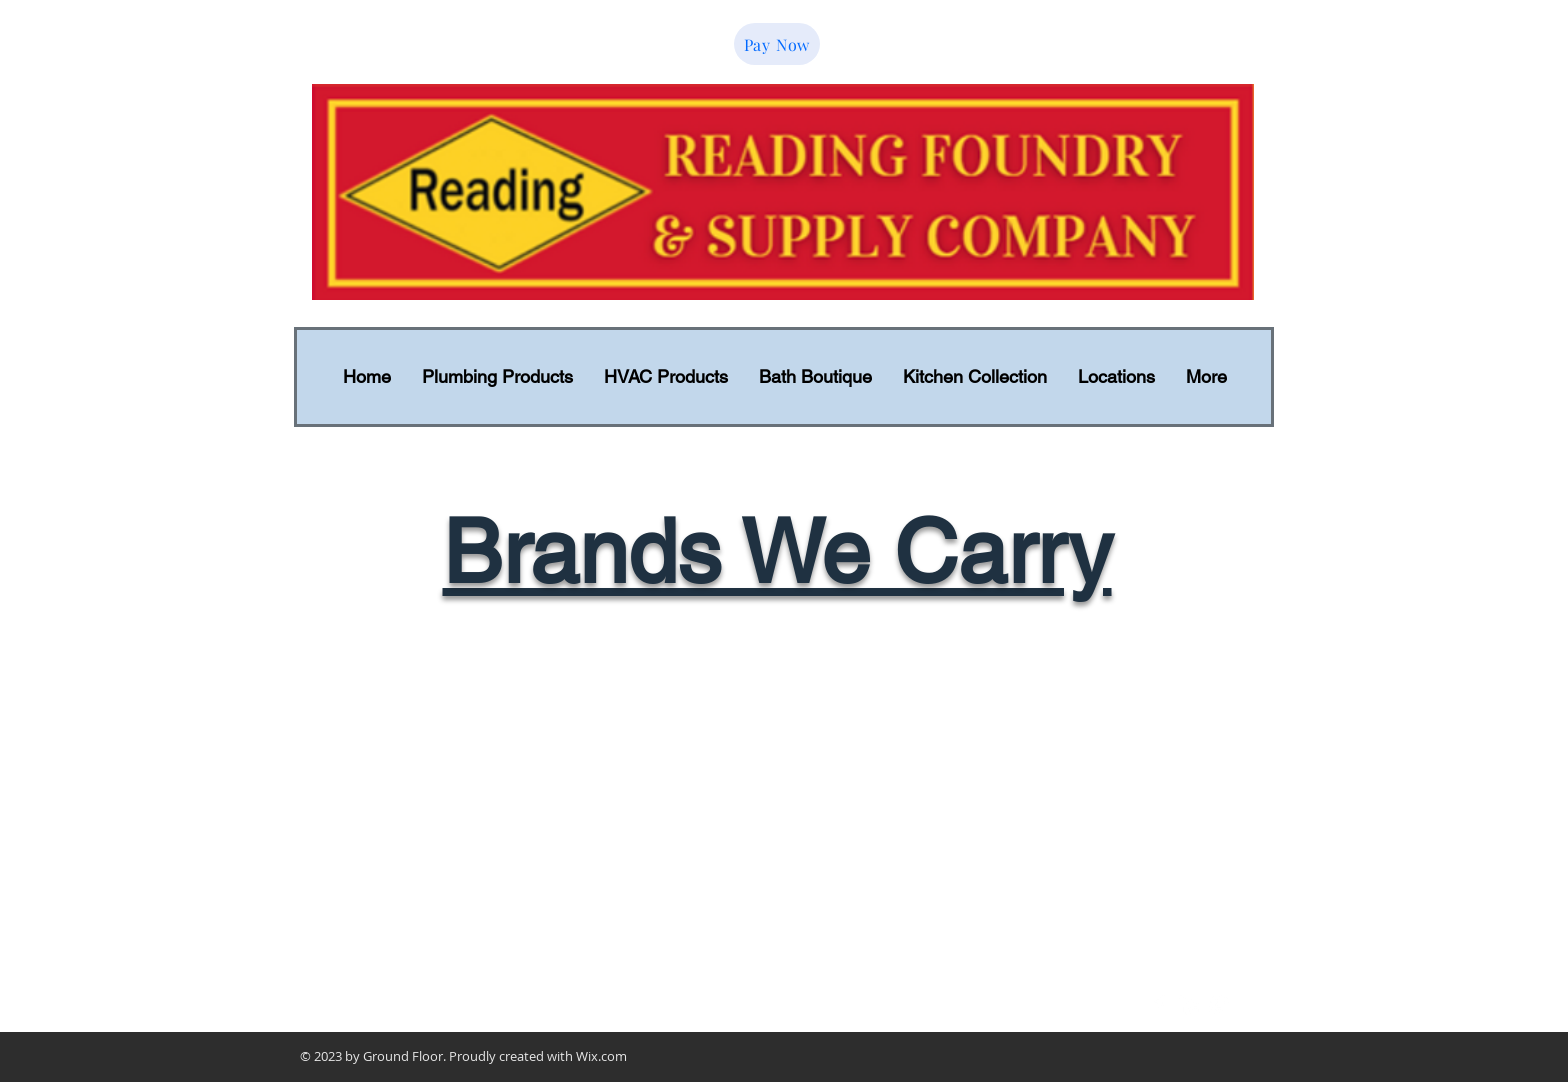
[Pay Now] (777, 44)
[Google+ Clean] (1219, 1005)
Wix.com (601, 1056)
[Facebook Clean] (1159, 1005)
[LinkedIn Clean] (1189, 1005)
